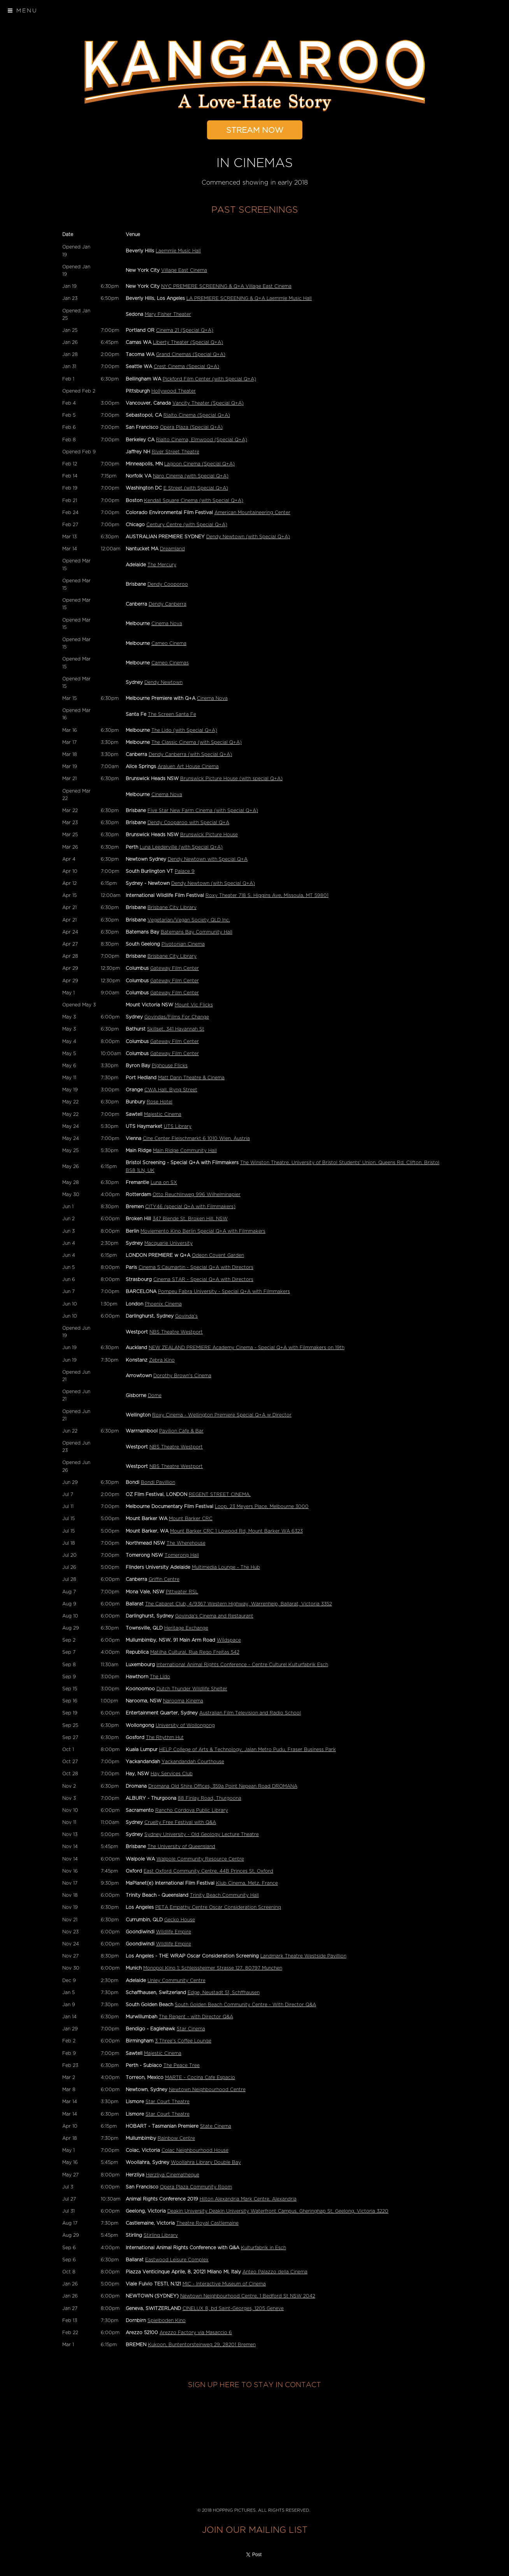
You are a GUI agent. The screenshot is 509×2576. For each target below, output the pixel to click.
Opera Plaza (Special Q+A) (191, 427)
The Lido (160, 1676)
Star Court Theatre (168, 2101)
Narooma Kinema (183, 1701)
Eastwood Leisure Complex (177, 2259)
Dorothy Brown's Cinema (182, 1375)
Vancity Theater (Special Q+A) (208, 403)
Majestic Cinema (162, 1114)
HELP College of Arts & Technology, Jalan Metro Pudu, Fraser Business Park (247, 1749)
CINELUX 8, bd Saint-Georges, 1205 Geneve (233, 2308)
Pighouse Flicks (170, 1065)
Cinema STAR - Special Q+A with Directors (203, 1279)
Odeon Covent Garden (218, 1255)
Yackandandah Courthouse (192, 1761)
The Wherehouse (186, 1543)
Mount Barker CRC (190, 1518)
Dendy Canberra (167, 604)
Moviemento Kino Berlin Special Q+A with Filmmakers (202, 1231)
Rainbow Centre (176, 2138)
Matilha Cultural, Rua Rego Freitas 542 (194, 1652)
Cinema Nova (166, 623)
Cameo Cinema (168, 643)
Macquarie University (168, 1243)
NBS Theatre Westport (176, 1332)
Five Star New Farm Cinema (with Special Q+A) (202, 810)
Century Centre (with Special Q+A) (186, 524)
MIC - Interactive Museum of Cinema (224, 2284)
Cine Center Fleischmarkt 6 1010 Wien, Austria (196, 1138)
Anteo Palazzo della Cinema (274, 2271)
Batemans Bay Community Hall (196, 932)
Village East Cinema (184, 270)
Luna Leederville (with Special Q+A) (181, 847)
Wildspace (229, 1640)
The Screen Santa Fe (172, 714)
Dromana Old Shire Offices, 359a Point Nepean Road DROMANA (222, 1786)
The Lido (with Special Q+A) (184, 730)
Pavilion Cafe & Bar (181, 1431)
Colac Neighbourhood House (194, 2150)
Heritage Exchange (186, 1628)
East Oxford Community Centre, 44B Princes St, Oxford (208, 1871)
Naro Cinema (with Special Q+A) (190, 476)
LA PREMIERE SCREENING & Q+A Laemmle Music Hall (249, 298)
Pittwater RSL (182, 1591)
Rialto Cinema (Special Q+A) (196, 415)
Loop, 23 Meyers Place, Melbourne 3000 (262, 1506)
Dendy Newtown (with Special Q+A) (248, 536)
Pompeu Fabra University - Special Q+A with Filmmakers (224, 1291)
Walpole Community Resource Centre (200, 1859)
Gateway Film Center (174, 968)
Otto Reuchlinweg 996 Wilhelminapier (196, 1194)
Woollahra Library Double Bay (206, 2162)
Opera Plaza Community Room (196, 2187)
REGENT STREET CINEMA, (220, 1494)
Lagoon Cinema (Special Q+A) (199, 464)
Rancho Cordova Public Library (191, 1810)
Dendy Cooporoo (167, 584)
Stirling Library (161, 2235)
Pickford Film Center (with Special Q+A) (209, 379)
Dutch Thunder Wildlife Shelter (191, 1688)
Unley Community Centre (176, 1980)
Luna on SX (164, 1182)
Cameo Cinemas (170, 663)
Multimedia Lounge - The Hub (226, 1567)
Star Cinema (191, 2028)
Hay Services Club (172, 1773)
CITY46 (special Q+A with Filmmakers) (190, 1206)
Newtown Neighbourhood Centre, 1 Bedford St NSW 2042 (247, 2296)
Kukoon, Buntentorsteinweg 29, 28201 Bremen (202, 2344)
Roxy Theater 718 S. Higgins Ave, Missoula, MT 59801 (266, 895)
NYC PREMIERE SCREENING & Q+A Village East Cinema (226, 286)
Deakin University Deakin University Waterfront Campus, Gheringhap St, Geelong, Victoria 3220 (277, 2211)
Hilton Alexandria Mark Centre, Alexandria (248, 2199)
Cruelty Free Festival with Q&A (180, 1822)
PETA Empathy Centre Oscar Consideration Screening (218, 1907)
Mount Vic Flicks (194, 1005)
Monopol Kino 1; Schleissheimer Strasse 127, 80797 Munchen (212, 1968)
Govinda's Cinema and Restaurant (214, 1616)
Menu (23, 10)
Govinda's (186, 1316)
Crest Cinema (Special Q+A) (186, 366)
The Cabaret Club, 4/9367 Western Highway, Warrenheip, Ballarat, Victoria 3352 (238, 1604)
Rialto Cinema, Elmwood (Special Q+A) (201, 439)
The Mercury (161, 564)
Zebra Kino (162, 1360)
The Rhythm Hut (165, 1737)
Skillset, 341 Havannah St (175, 1029)
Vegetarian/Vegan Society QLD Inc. (188, 920)
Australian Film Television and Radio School (250, 1713)
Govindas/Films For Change (176, 1017)
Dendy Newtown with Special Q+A (207, 859)
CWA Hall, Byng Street (170, 1089)
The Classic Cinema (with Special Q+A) (196, 742)
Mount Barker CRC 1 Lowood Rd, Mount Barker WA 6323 (236, 1531)
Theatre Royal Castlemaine (207, 2223)
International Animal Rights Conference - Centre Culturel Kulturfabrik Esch (242, 1664)
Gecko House (179, 1919)
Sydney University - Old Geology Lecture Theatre (201, 1834)
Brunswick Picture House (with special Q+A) (231, 778)
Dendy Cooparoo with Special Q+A (188, 822)
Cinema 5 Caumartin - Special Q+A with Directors (196, 1267)
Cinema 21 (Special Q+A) (184, 330)
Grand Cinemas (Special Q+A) (190, 354)
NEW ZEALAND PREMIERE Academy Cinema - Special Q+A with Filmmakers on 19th (246, 1347)
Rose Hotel (159, 1101)
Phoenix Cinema (163, 1304)
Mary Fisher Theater (168, 314)
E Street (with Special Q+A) (195, 488)
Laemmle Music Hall (178, 250)
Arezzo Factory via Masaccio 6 (196, 2332)
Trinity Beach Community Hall (224, 1895)
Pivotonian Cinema (183, 944)
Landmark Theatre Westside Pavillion (303, 1956)
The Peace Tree (181, 2065)
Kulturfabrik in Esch (263, 2247)
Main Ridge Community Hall (185, 1150)
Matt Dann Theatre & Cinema (191, 1077)
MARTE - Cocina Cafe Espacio (200, 2077)
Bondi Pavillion (158, 1482)
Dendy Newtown (163, 682)
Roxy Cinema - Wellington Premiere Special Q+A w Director (221, 1415)
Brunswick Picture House (209, 834)
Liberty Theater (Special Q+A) (188, 342)
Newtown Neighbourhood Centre (207, 2089)
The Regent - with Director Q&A (196, 2016)
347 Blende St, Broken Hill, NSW (190, 1218)
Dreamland (172, 548)
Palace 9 (185, 871)
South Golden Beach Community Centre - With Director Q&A (245, 2004)
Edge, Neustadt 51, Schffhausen (224, 1992)
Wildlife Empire (173, 1931)
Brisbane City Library (172, 907)
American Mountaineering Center (252, 512)
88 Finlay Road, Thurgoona (209, 1798)
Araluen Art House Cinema (188, 766)
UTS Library (177, 1126)
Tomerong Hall (182, 1555)
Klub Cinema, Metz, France (247, 1883)
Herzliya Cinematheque (172, 2175)
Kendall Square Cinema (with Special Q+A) (193, 500)
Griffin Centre (164, 1579)
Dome (154, 1395)
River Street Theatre (175, 451)
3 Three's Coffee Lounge (183, 2041)
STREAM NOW (254, 130)
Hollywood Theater (173, 391)
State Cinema (215, 2126)
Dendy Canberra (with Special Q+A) (190, 754)
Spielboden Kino (166, 2320)
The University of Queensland (181, 1846)
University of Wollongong (185, 1725)
